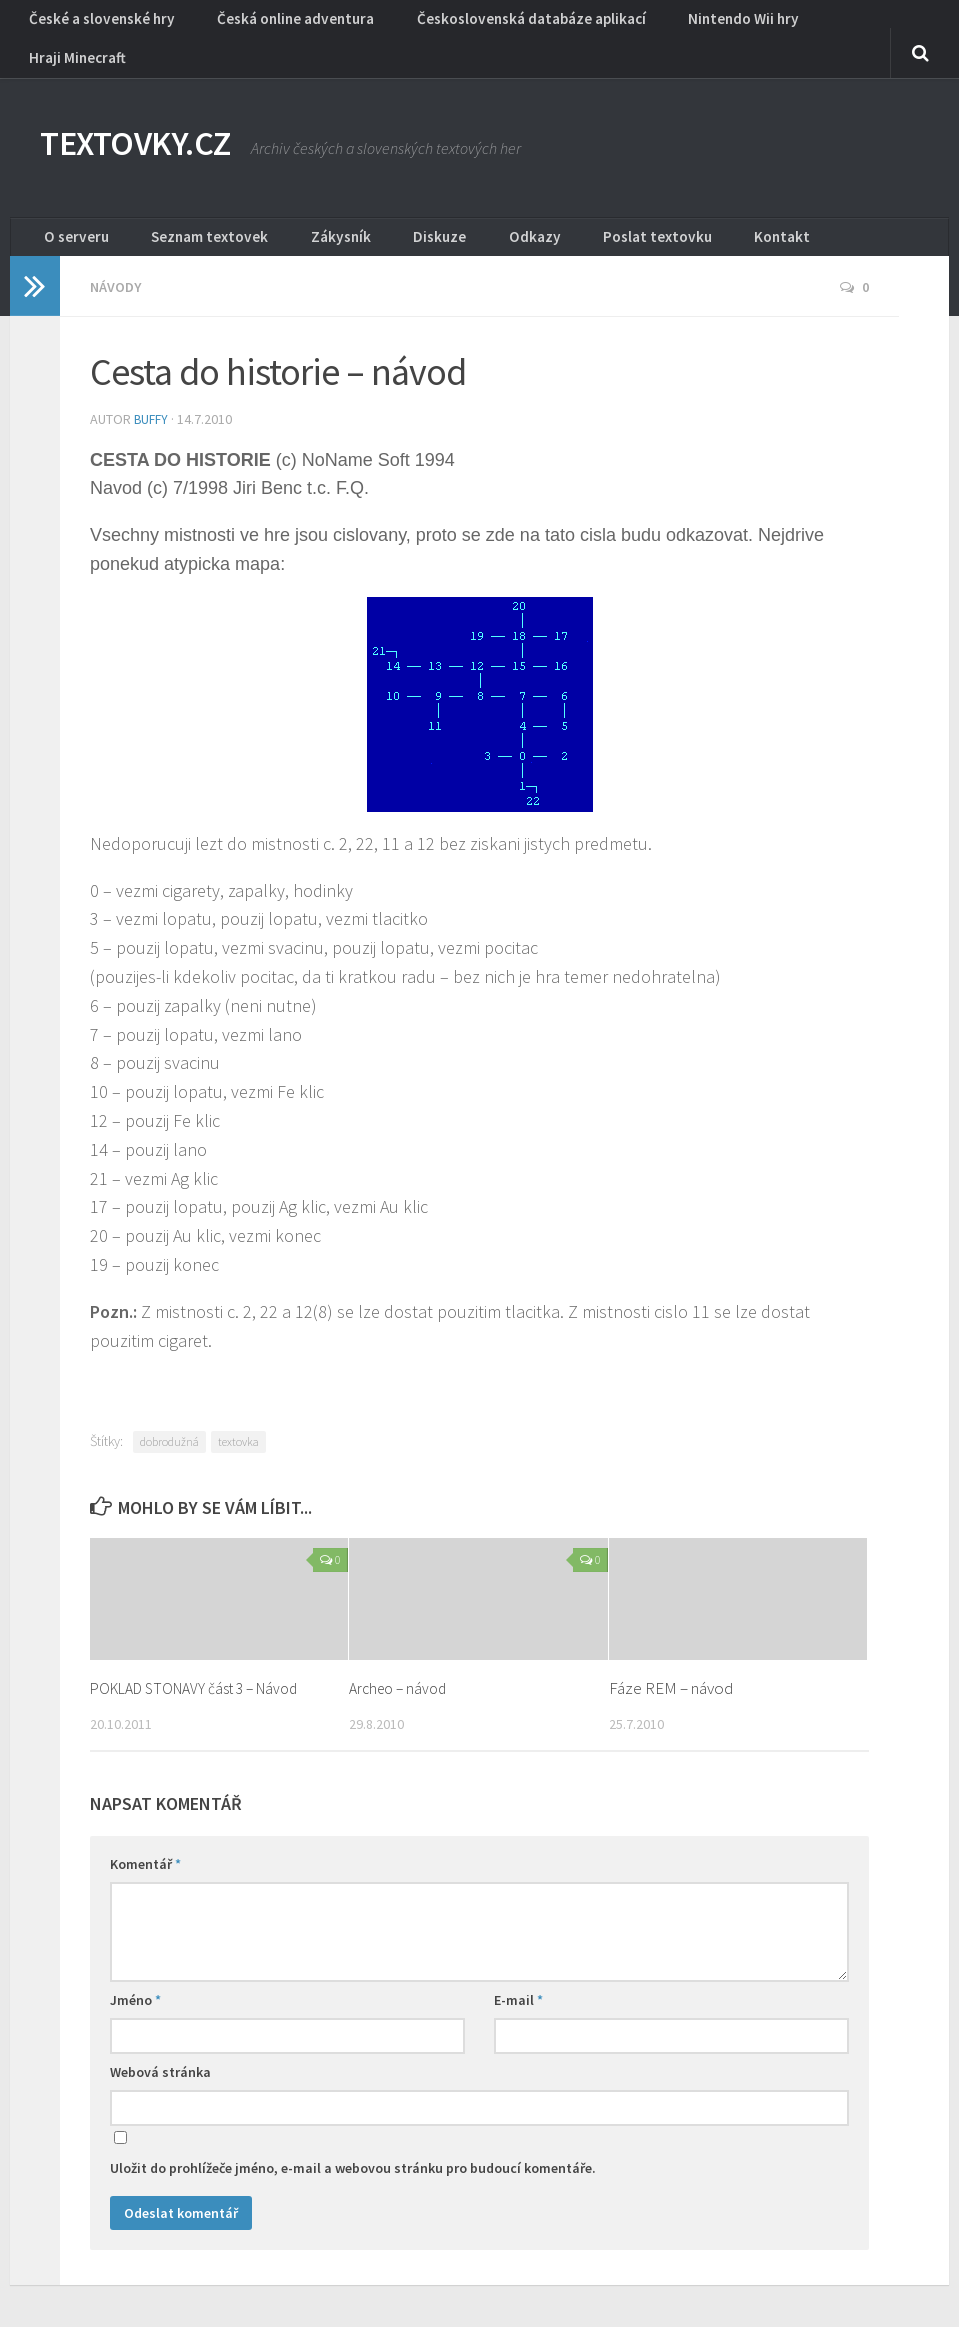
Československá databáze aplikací (487, 25)
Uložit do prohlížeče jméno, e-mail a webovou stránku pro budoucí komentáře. (353, 2150)
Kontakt (665, 215)
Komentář (145, 1846)
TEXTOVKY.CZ (157, 120)
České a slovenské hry (95, 25)
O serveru (71, 215)
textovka (238, 1423)
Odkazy (458, 215)
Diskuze (381, 215)
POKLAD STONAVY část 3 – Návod (205, 1670)
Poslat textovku (561, 215)
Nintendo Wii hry (679, 25)
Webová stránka (160, 2054)
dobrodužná (169, 1423)
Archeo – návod (401, 1670)
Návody (118, 270)
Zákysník (301, 215)
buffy (152, 401)
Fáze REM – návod (671, 1670)
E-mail (518, 1982)
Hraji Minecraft (805, 25)
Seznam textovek (188, 215)
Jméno (135, 1982)
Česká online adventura (271, 25)
